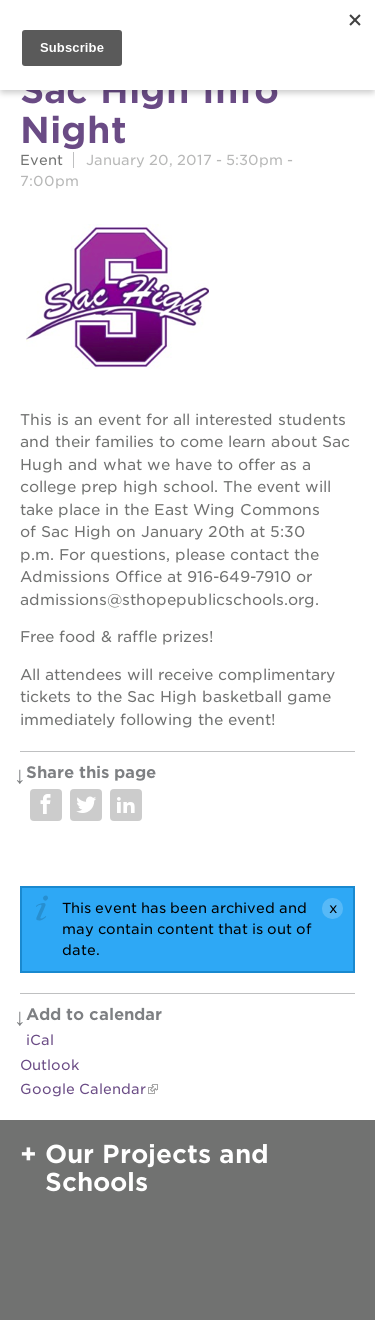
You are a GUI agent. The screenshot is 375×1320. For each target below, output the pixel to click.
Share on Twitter (86, 805)
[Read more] (187, 300)
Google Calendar (83, 1089)
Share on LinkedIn (126, 805)
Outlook (49, 1065)
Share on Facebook (46, 805)
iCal (40, 1040)
